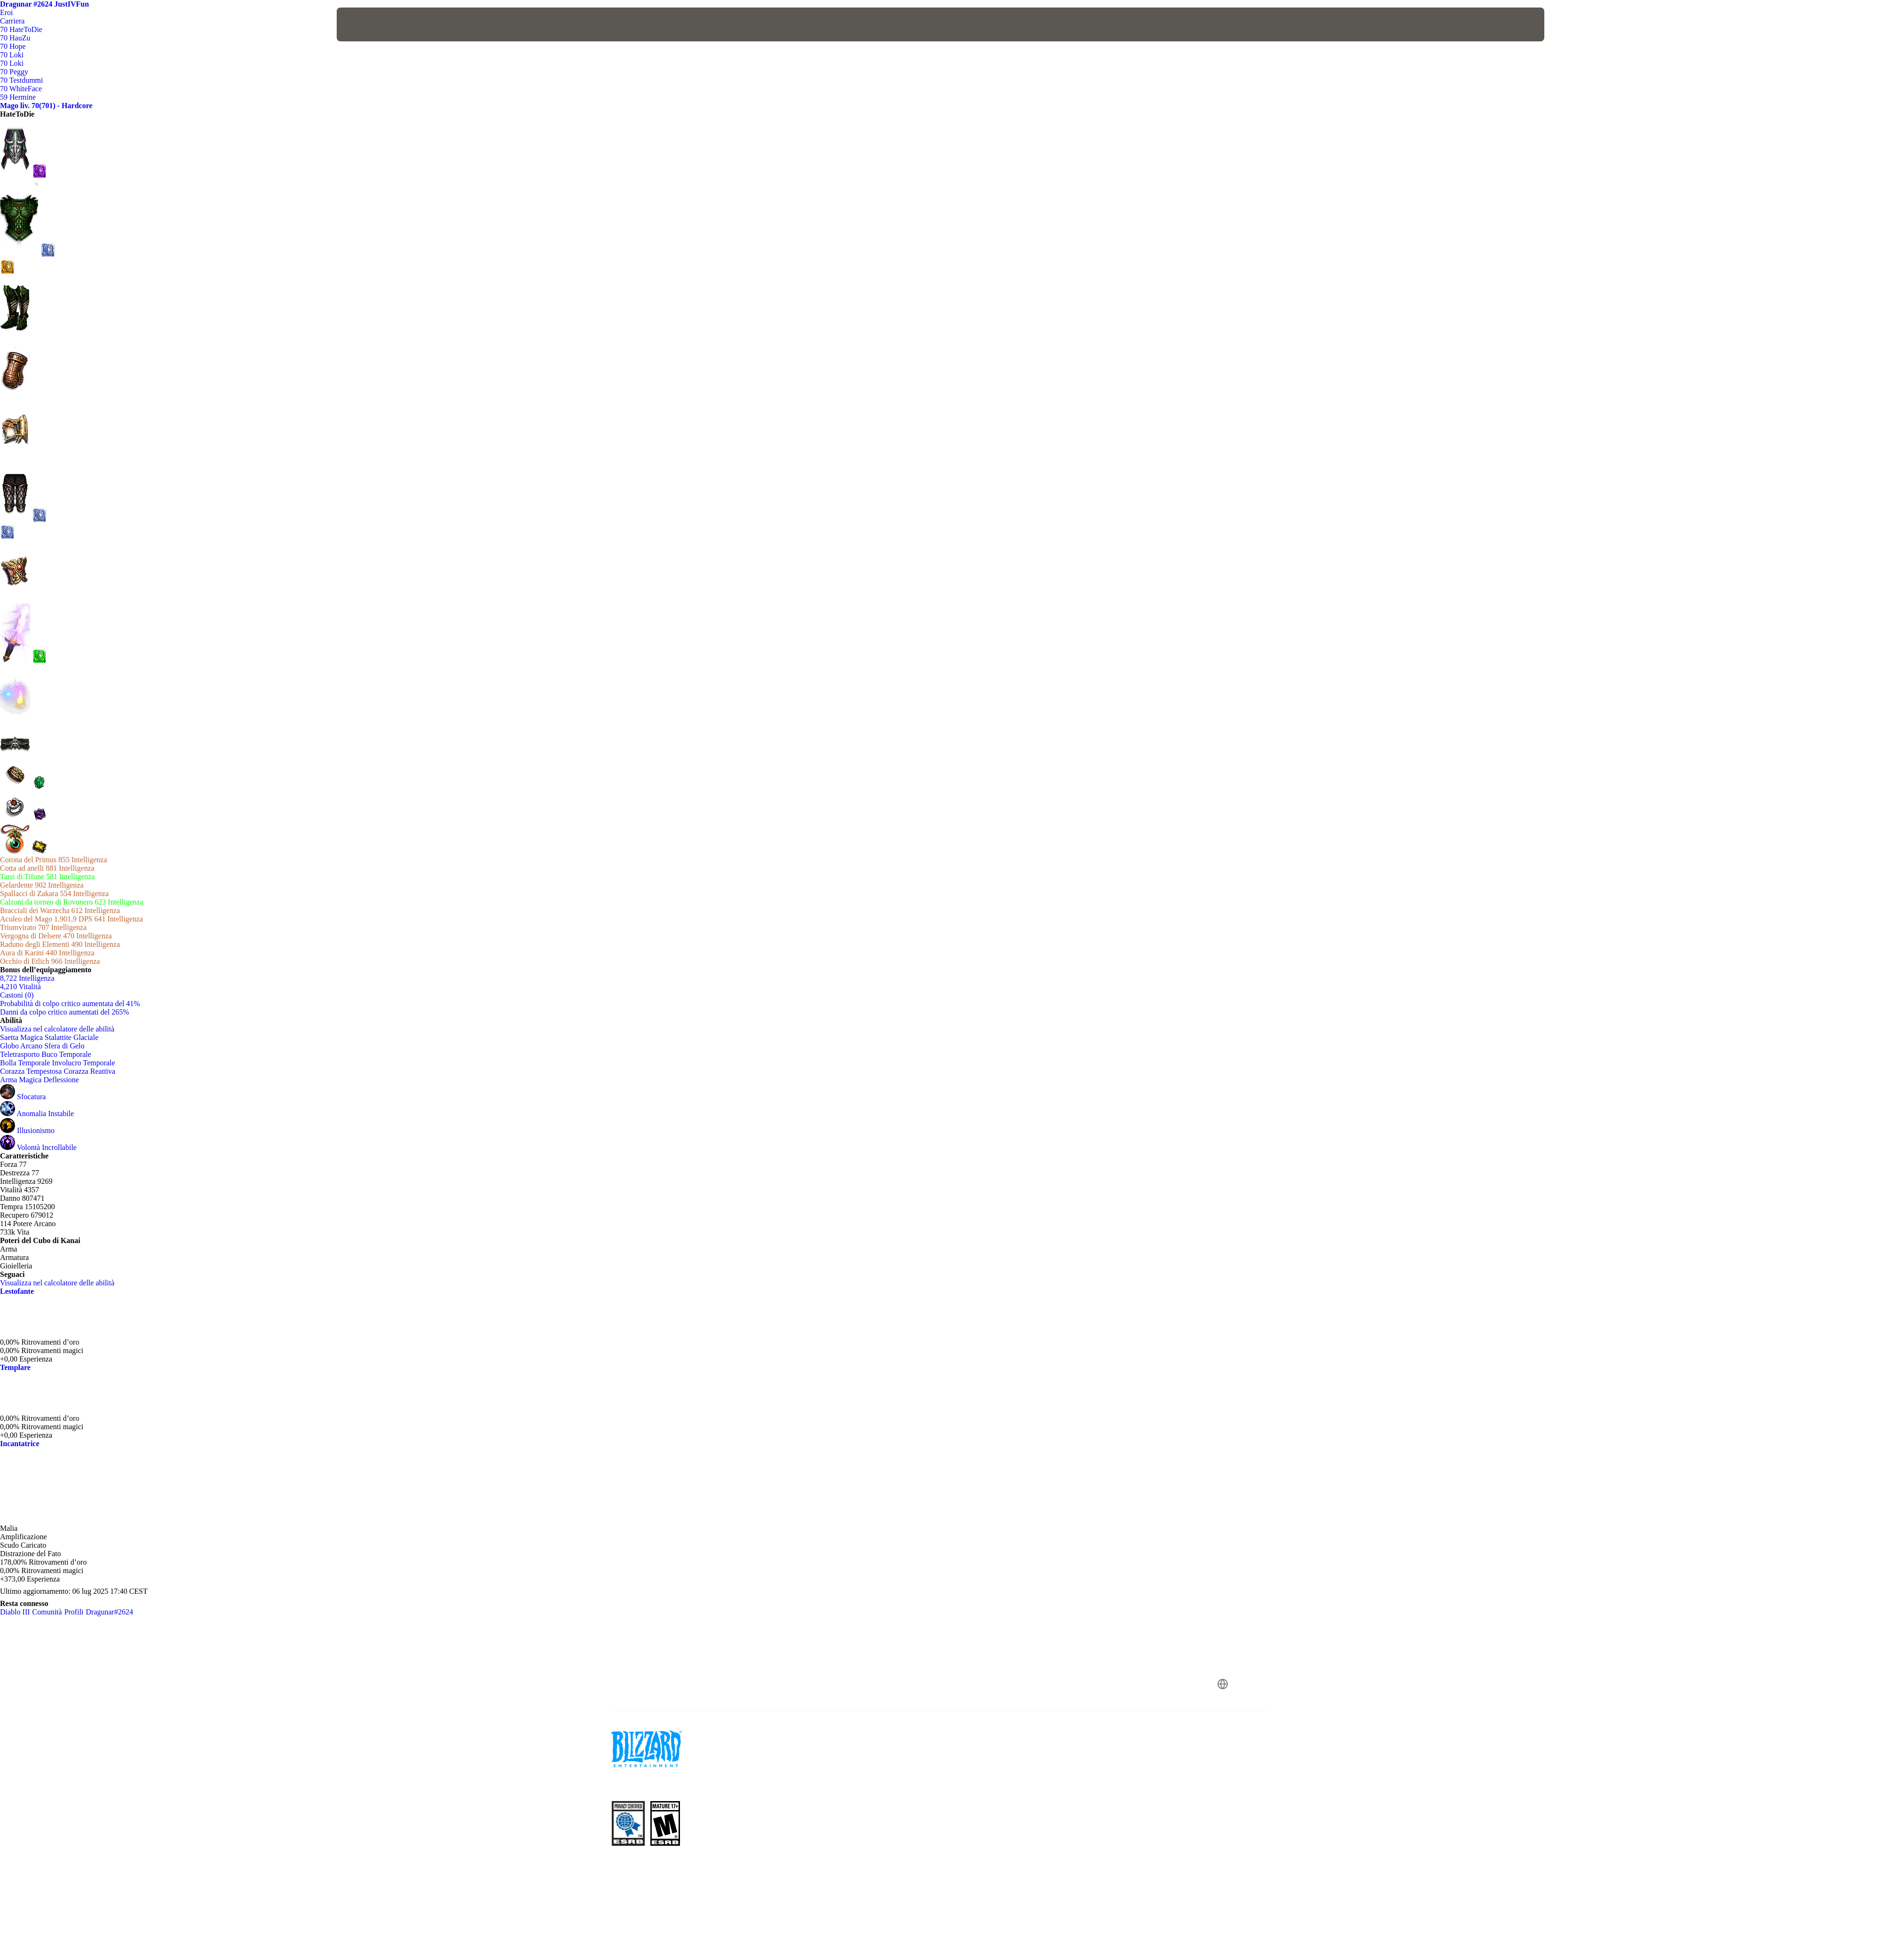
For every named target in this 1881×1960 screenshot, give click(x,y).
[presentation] (371, 24)
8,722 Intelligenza (27, 978)
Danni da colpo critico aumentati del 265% (64, 1012)
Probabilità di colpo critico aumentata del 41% (70, 1004)
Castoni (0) (17, 995)
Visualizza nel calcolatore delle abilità (62, 1029)
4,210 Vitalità (20, 987)
